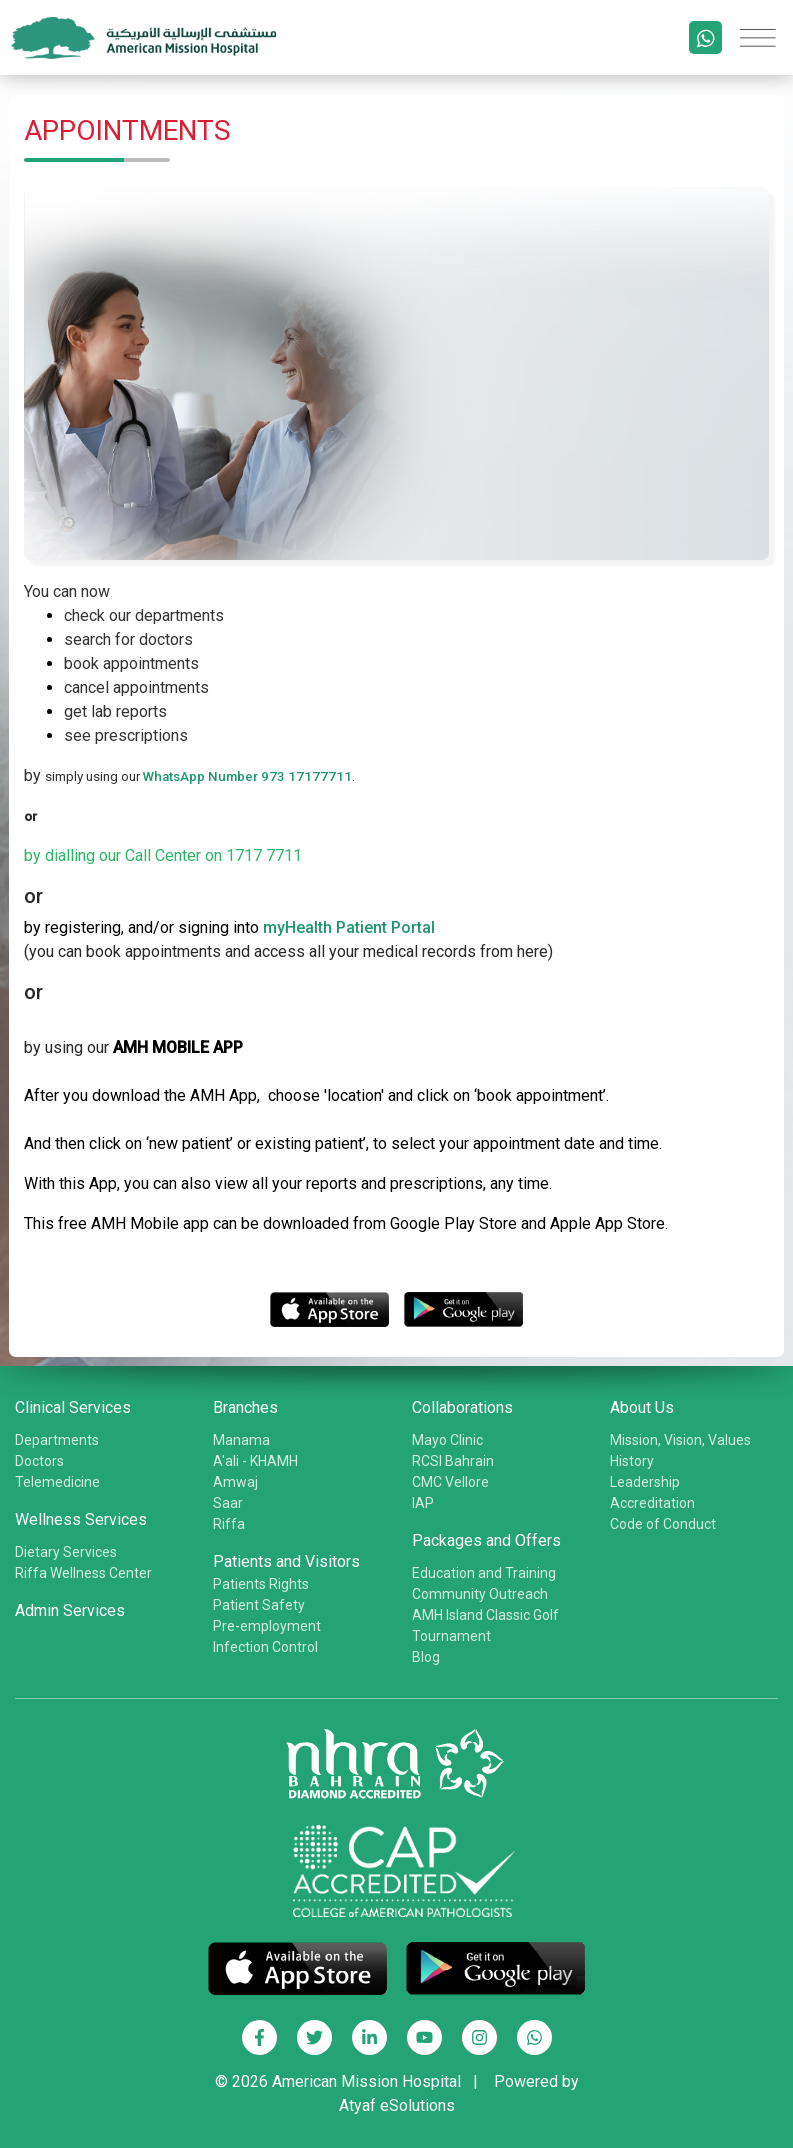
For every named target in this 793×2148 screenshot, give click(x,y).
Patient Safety (259, 1605)
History (632, 1461)
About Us (642, 1407)
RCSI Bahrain (453, 1461)
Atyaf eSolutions (397, 2105)
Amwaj (235, 1482)
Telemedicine (57, 1482)
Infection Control (265, 1647)
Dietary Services (66, 1552)
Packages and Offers (486, 1540)
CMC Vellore (450, 1482)
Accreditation (652, 1503)
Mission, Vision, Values (680, 1440)
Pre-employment (267, 1626)
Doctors (39, 1461)
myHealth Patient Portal (349, 927)
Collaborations (462, 1407)
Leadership (645, 1482)
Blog (426, 1657)
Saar (228, 1503)
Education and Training (484, 1573)
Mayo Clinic (447, 1440)
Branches (245, 1407)
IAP (423, 1503)
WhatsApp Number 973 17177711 (247, 776)
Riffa (229, 1524)
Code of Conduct (663, 1524)
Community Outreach (480, 1594)
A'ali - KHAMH (255, 1461)
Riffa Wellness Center (83, 1573)
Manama (241, 1440)
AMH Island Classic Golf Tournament (485, 1625)
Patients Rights (261, 1584)
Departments (57, 1440)
